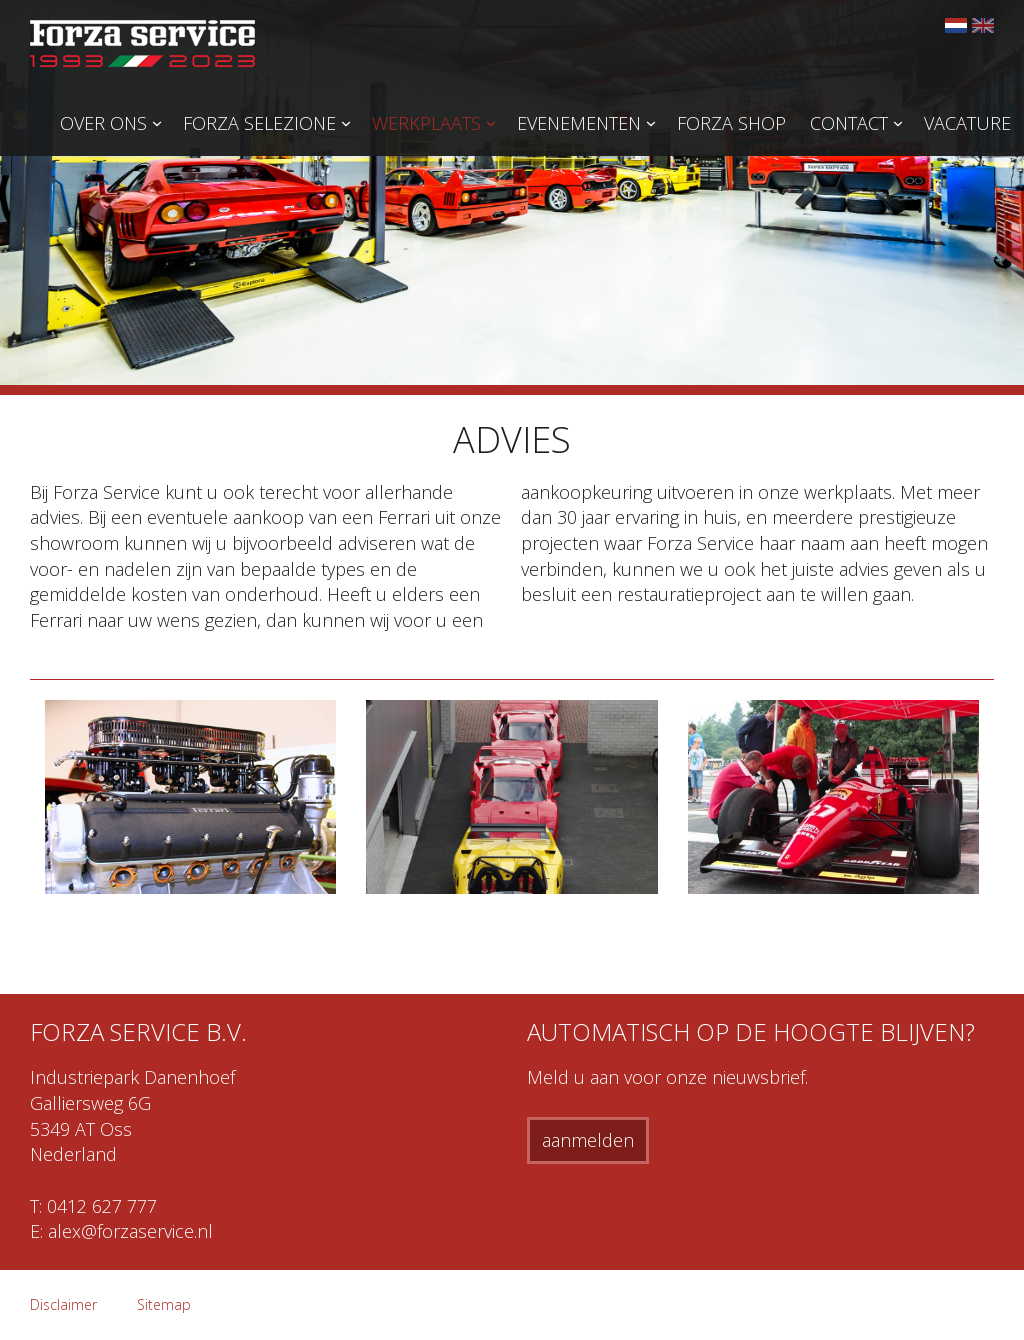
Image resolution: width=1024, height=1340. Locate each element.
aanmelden (588, 1140)
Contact (849, 123)
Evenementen (579, 123)
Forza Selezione (259, 123)
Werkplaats (426, 123)
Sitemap (164, 1304)
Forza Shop (731, 123)
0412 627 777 (102, 1206)
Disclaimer (63, 1304)
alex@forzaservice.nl (130, 1231)
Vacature (967, 123)
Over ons (103, 123)
